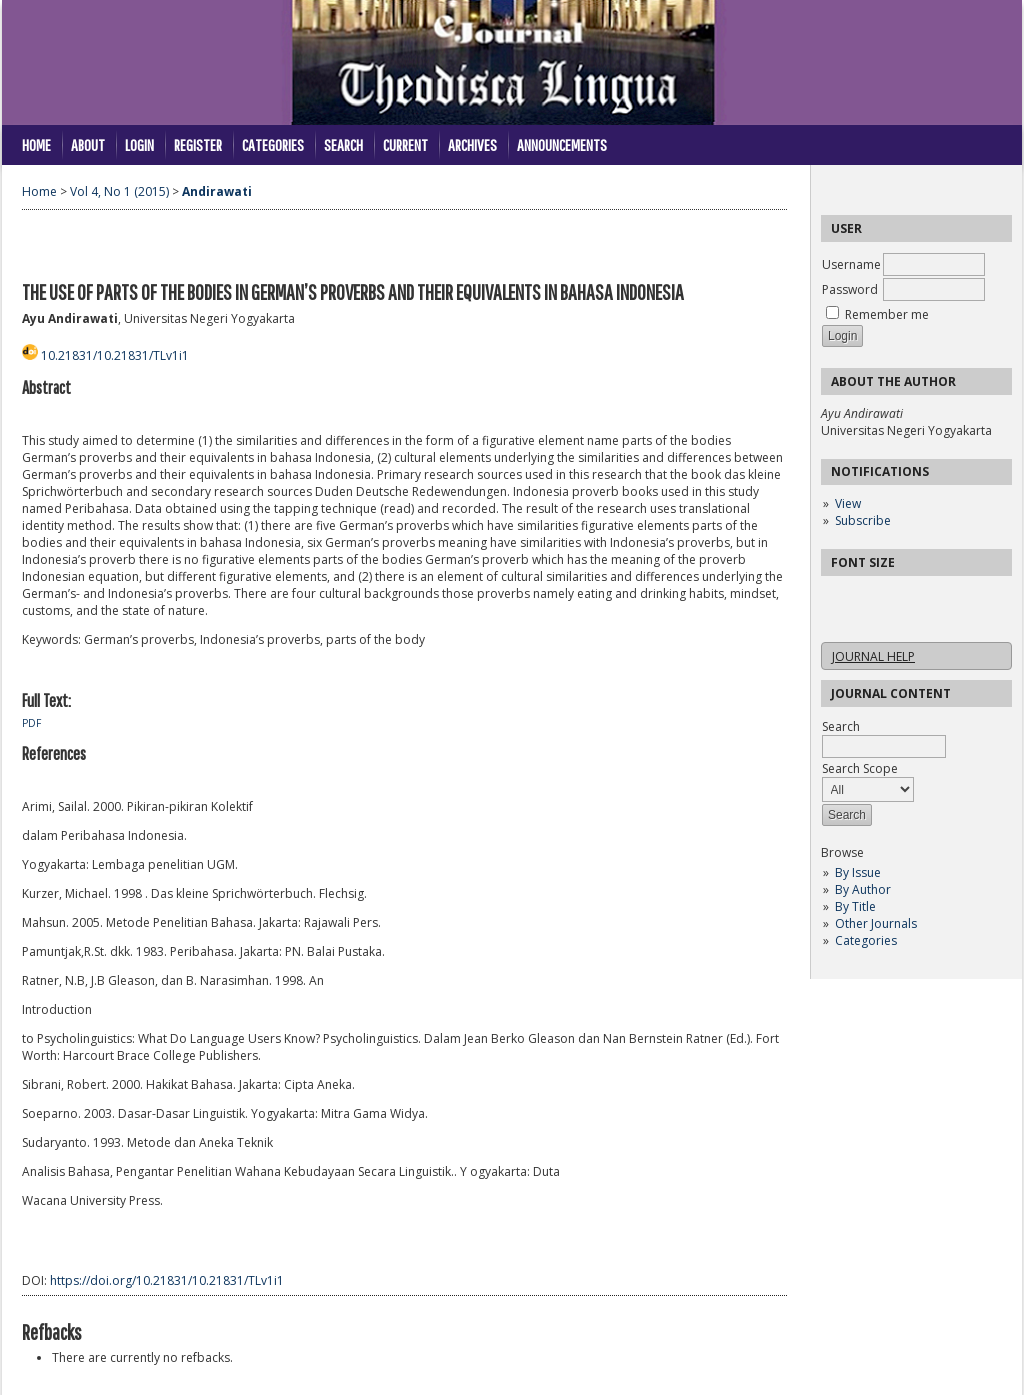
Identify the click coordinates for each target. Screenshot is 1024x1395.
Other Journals (876, 923)
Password (850, 289)
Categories (866, 940)
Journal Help (873, 656)
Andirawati (217, 191)
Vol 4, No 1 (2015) (119, 191)
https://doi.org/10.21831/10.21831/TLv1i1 (167, 1280)
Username (851, 264)
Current (405, 144)
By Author (863, 889)
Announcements (562, 144)
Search (343, 144)
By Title (855, 906)
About (88, 144)
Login (139, 144)
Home (36, 144)
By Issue (858, 872)
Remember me (887, 314)
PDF (31, 723)
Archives (472, 144)
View (848, 503)
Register (198, 144)
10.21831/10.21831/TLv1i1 (115, 355)
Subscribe (863, 520)
